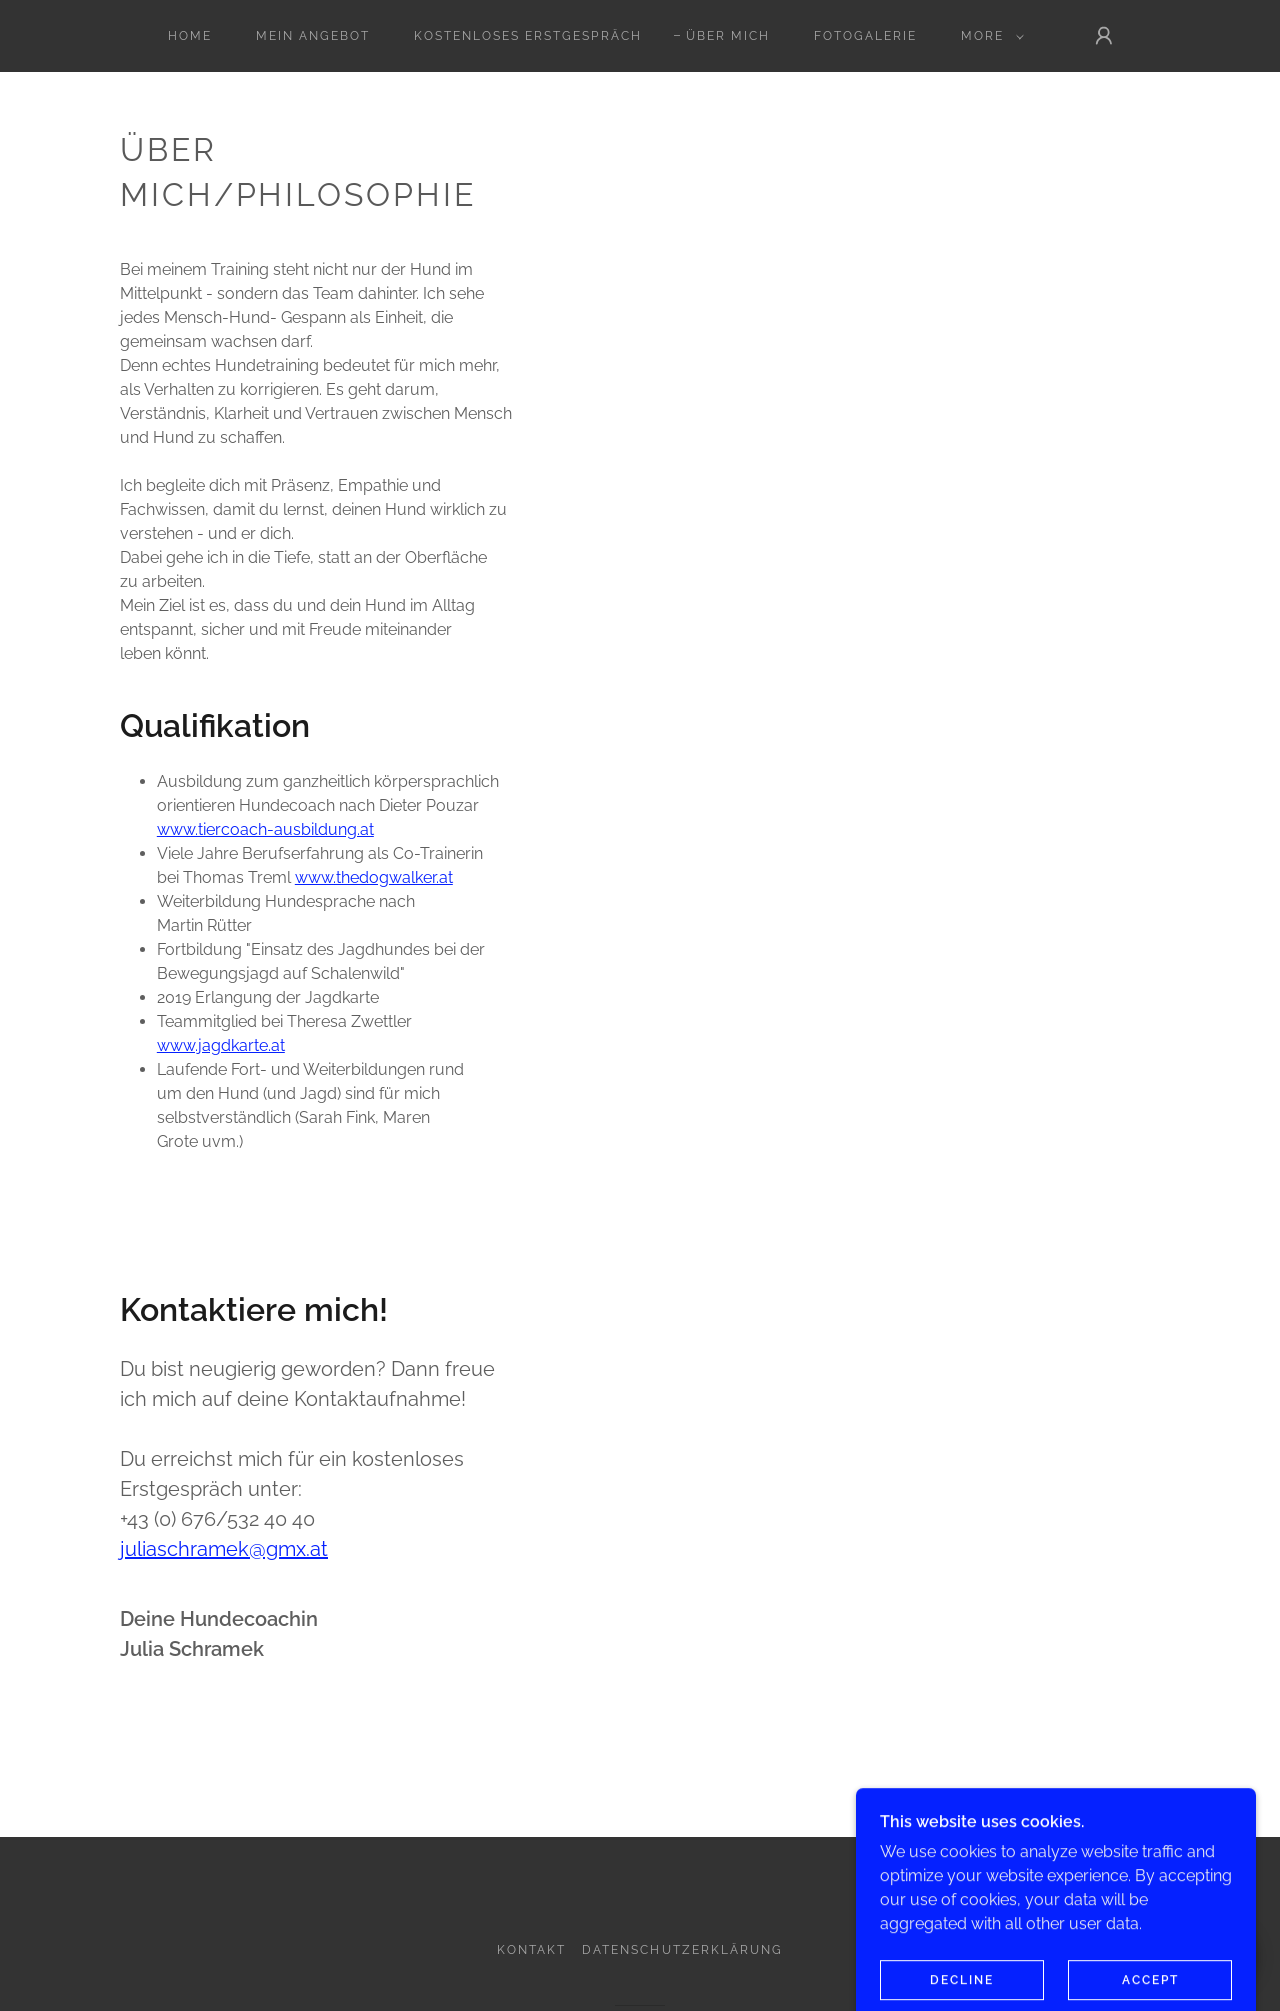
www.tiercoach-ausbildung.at (265, 829)
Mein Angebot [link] (313, 36)
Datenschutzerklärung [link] (682, 1950)
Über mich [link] (728, 36)
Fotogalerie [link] (865, 36)
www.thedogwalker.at (374, 877)
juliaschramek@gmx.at (224, 1549)
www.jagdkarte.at (221, 1045)
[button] (988, 36)
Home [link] (190, 36)
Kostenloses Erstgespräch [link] (527, 36)
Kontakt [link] (531, 1950)
